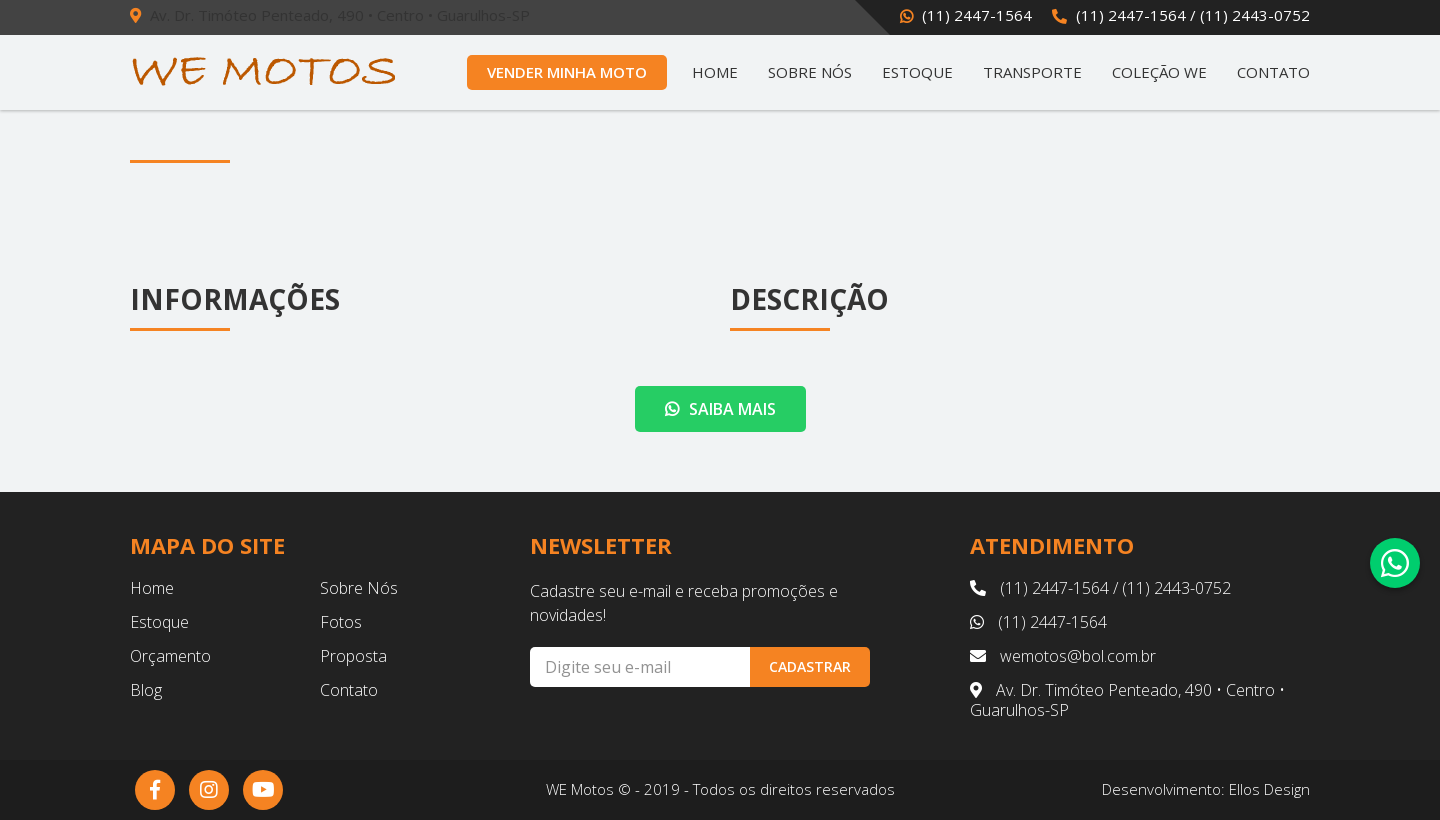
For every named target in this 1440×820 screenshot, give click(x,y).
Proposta (353, 656)
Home (715, 72)
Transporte (1032, 72)
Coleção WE (1159, 72)
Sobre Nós (810, 72)
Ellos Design (1269, 789)
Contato (1273, 72)
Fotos (341, 622)
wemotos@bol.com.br (1063, 656)
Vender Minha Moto (567, 72)
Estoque (917, 72)
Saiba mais (720, 409)
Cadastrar (810, 666)
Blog (146, 690)
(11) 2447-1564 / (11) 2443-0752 (1193, 15)
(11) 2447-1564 (977, 15)
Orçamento (170, 656)
